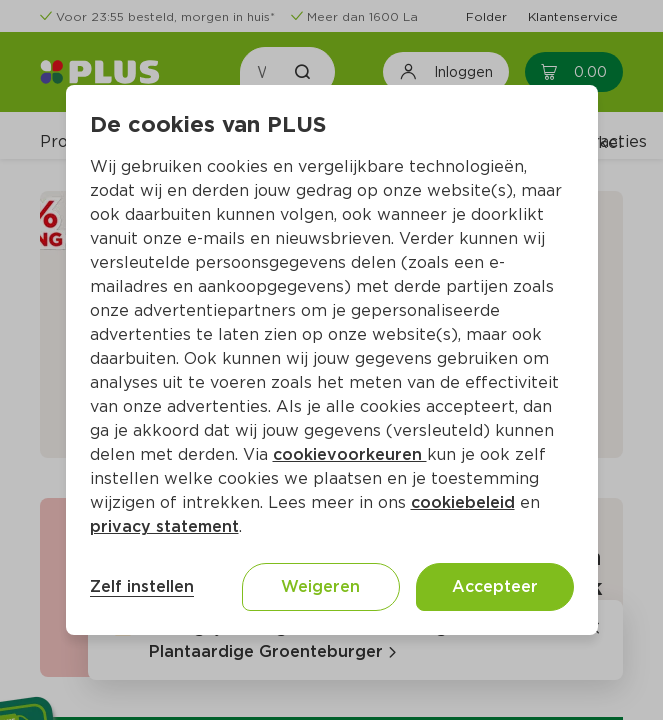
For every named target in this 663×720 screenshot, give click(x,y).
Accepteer (495, 586)
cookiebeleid (463, 502)
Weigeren (320, 586)
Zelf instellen (142, 586)
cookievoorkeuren (350, 454)
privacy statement (164, 526)
